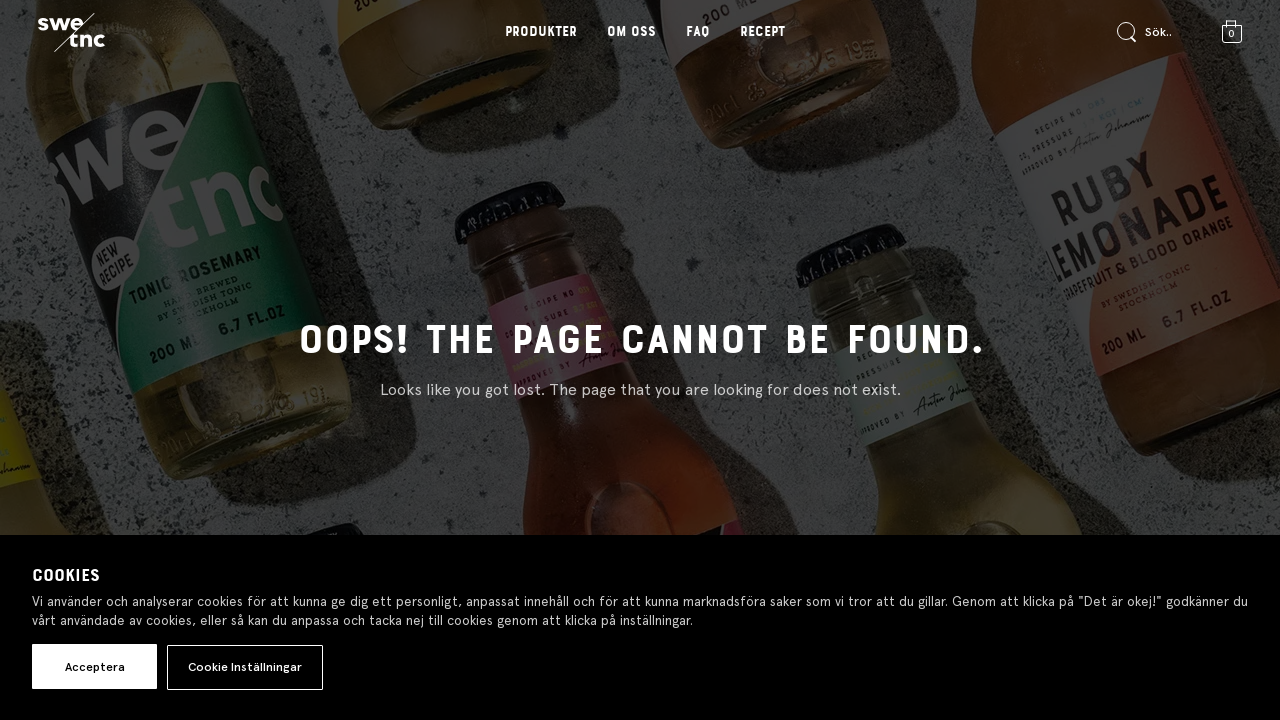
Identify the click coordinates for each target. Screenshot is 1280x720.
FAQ (698, 32)
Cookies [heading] (66, 576)
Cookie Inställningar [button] (245, 667)
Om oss (631, 32)
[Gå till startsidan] (71, 33)
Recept (762, 32)
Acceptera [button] (95, 667)
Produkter (541, 32)
